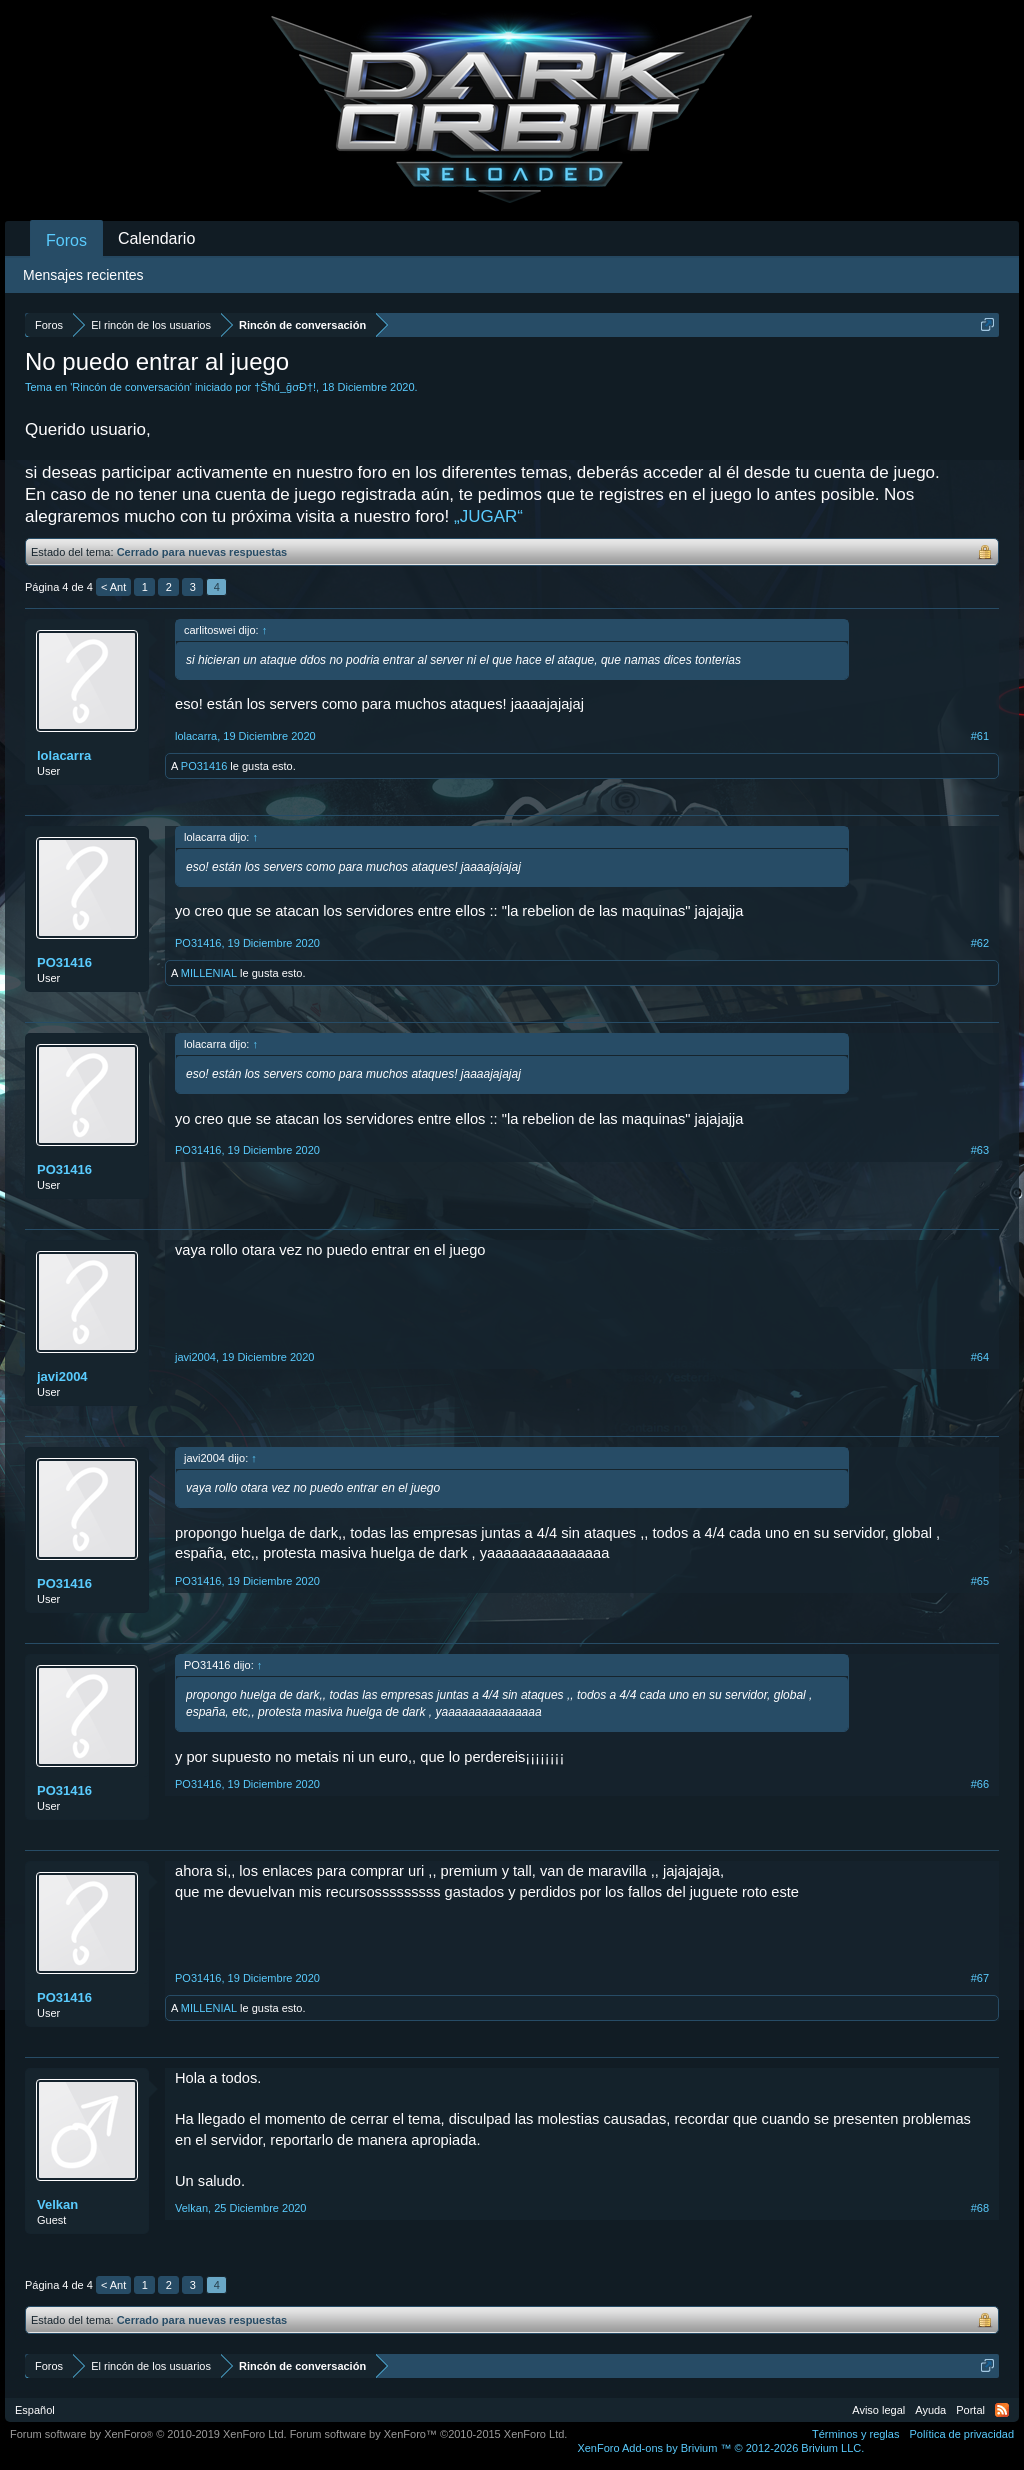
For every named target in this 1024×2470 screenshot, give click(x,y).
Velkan (57, 2204)
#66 (980, 1784)
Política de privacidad (961, 2434)
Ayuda (930, 2410)
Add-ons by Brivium (720, 2448)
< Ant (113, 587)
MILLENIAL (209, 973)
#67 (980, 1978)
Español (35, 2410)
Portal (970, 2410)
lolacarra (64, 755)
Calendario (156, 238)
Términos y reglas (855, 2434)
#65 (980, 1581)
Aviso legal (878, 2410)
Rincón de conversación (130, 387)
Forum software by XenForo (148, 2434)
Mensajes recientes (83, 275)
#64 (980, 1357)
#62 (980, 943)
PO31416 (204, 766)
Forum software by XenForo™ (429, 2434)
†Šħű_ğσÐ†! (285, 387)
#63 (980, 1150)
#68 (980, 2208)
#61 (980, 736)
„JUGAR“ (488, 516)
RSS (1002, 2410)
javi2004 (62, 1376)
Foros (66, 240)
